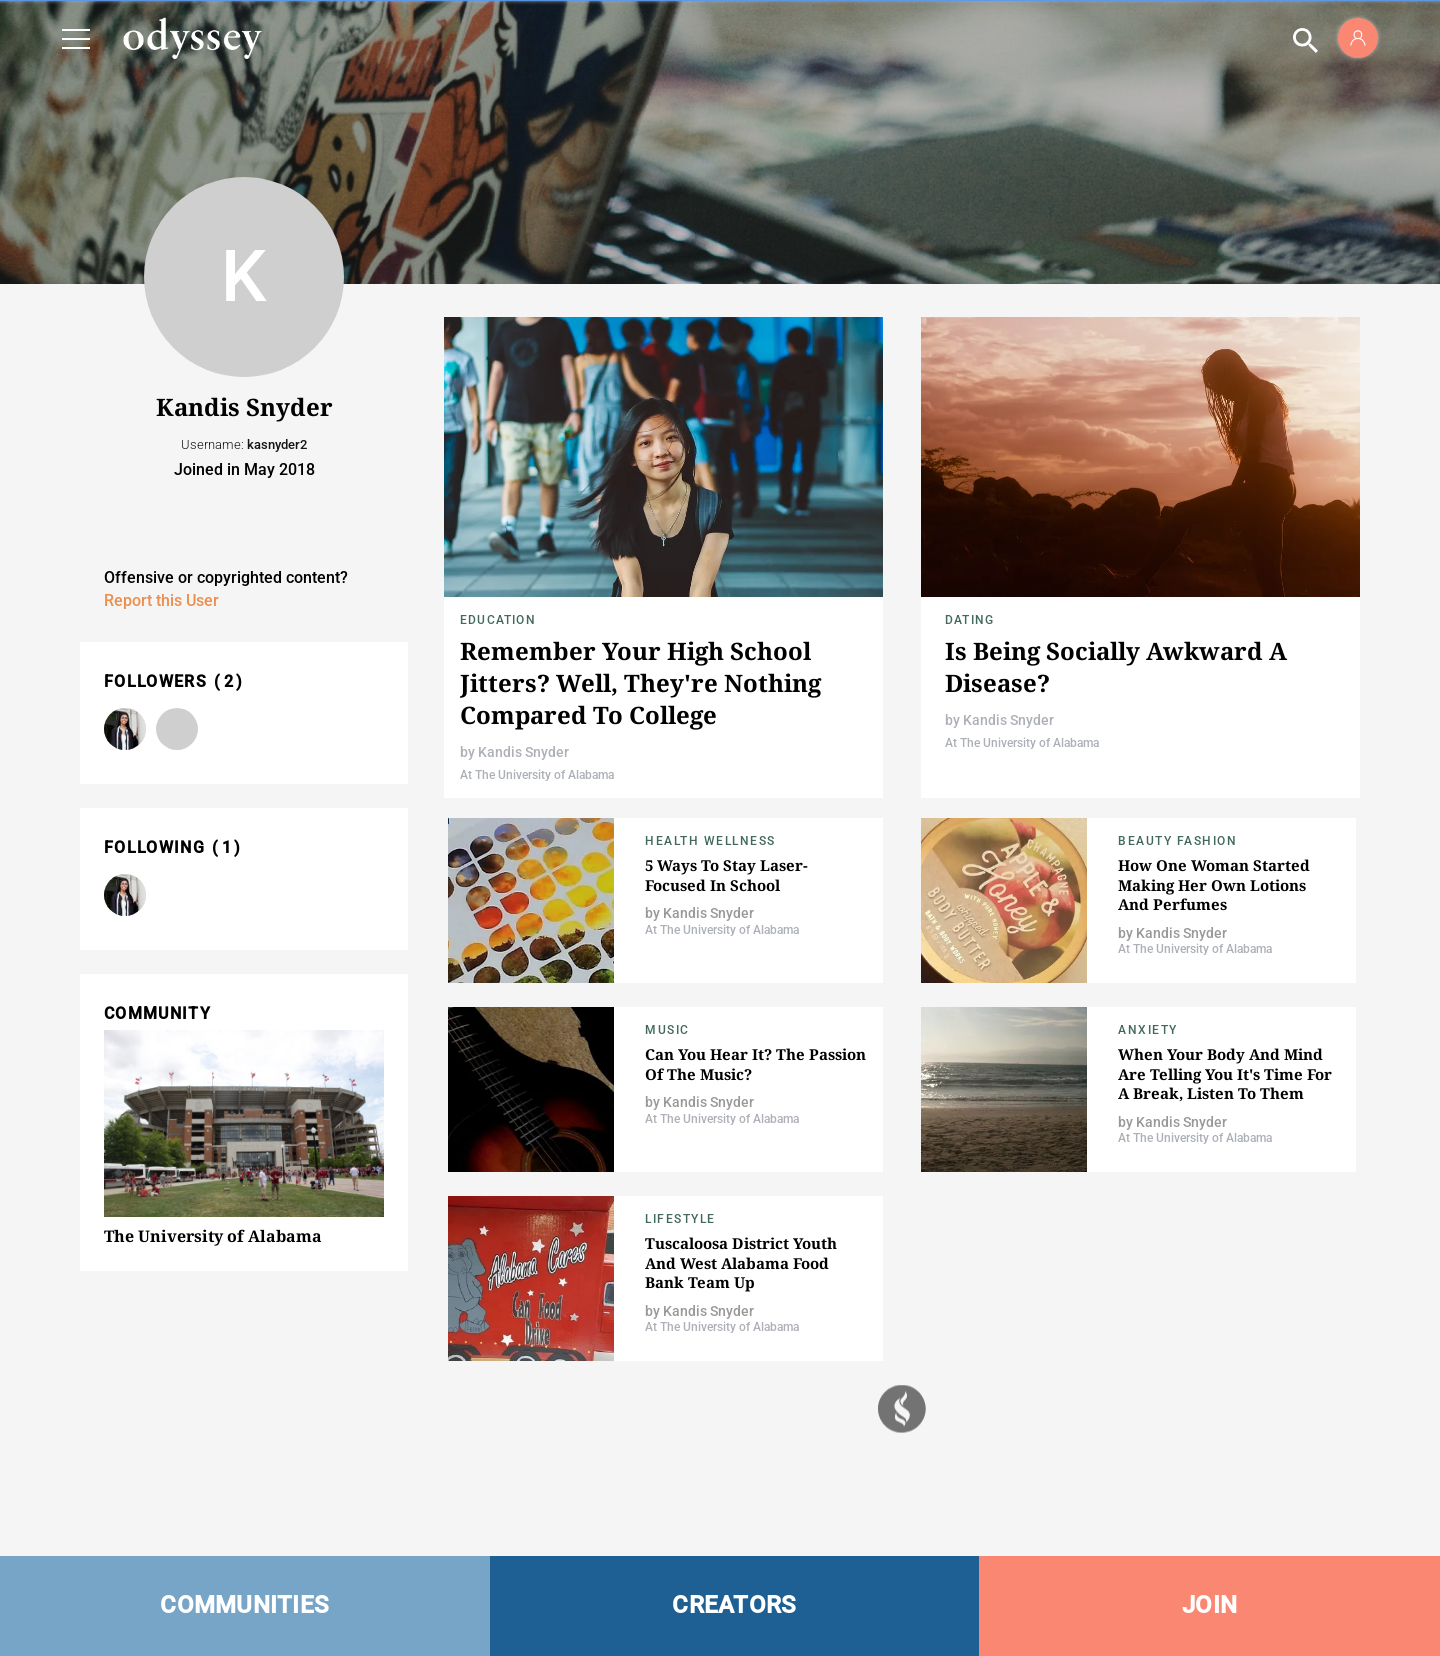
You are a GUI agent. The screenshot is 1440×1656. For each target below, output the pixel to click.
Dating (969, 620)
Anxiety (1148, 1030)
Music (667, 1030)
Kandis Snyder (523, 752)
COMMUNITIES (244, 1605)
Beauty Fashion (1177, 841)
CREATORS (734, 1605)
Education (498, 620)
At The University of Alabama (537, 775)
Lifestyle (680, 1219)
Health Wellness (710, 841)
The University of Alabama (213, 1236)
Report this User (161, 600)
